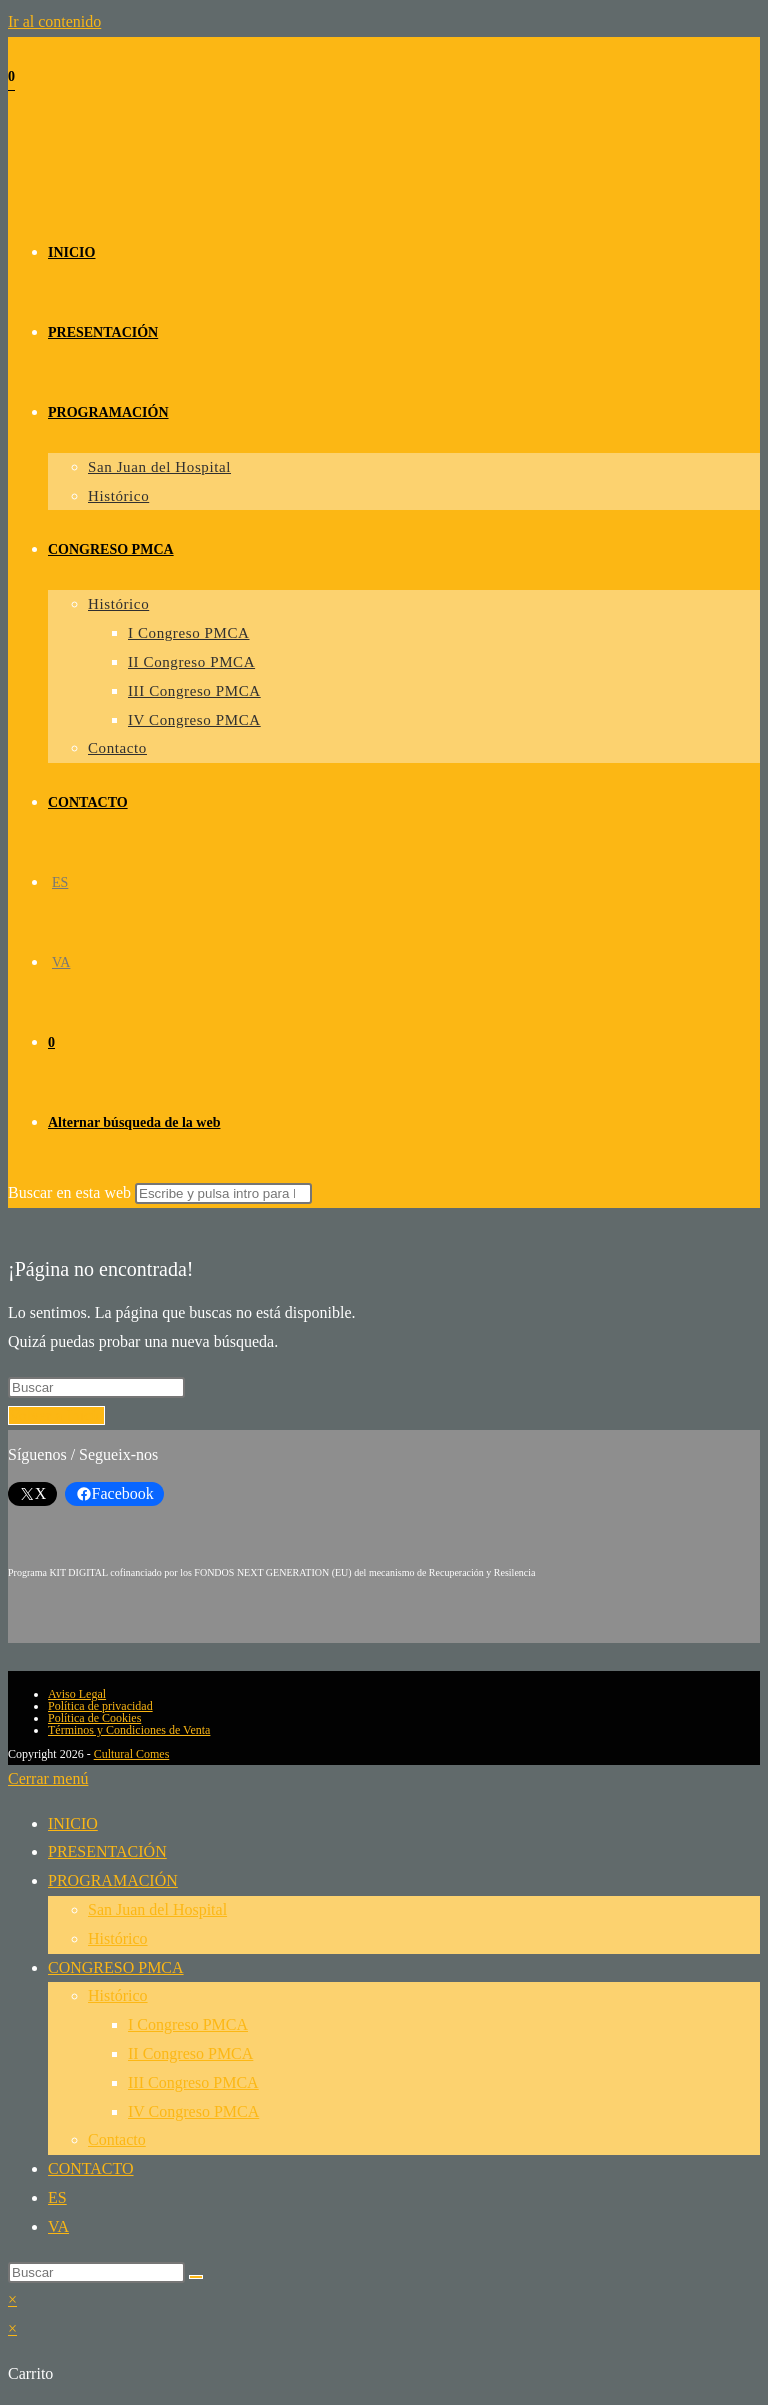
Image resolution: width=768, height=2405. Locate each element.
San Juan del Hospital (157, 1909)
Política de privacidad (100, 1706)
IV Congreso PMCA (193, 2111)
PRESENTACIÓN (107, 1851)
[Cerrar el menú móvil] (48, 1778)
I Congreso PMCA (188, 2024)
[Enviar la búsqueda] (223, 1193)
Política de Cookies (94, 1718)
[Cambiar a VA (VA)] (61, 962)
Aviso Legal (77, 1694)
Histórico (118, 1938)
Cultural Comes (132, 1754)
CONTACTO (91, 2168)
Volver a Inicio (56, 1415)
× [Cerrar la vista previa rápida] (12, 2299)
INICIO (73, 1823)
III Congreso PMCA (193, 2082)
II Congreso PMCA (190, 2053)
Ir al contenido (54, 21)
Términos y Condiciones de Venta (129, 1730)
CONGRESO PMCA (116, 1967)
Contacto (117, 2139)
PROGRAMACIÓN (113, 1880)
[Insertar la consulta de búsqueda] (96, 1387)
